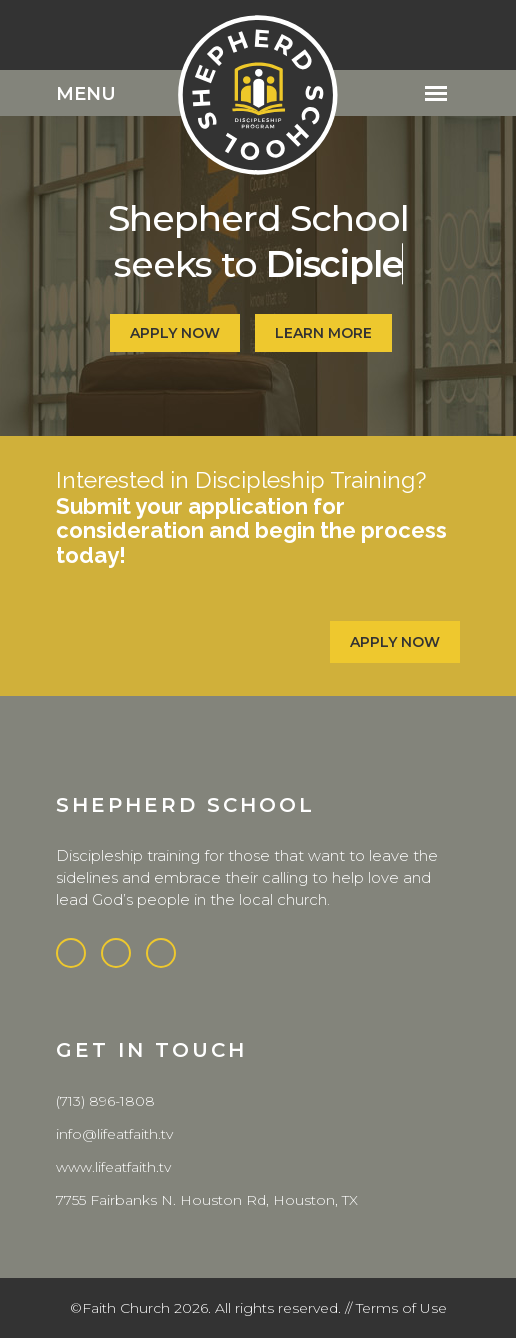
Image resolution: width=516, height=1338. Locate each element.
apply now (175, 333)
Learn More (323, 333)
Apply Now (403, 642)
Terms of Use (401, 1308)
